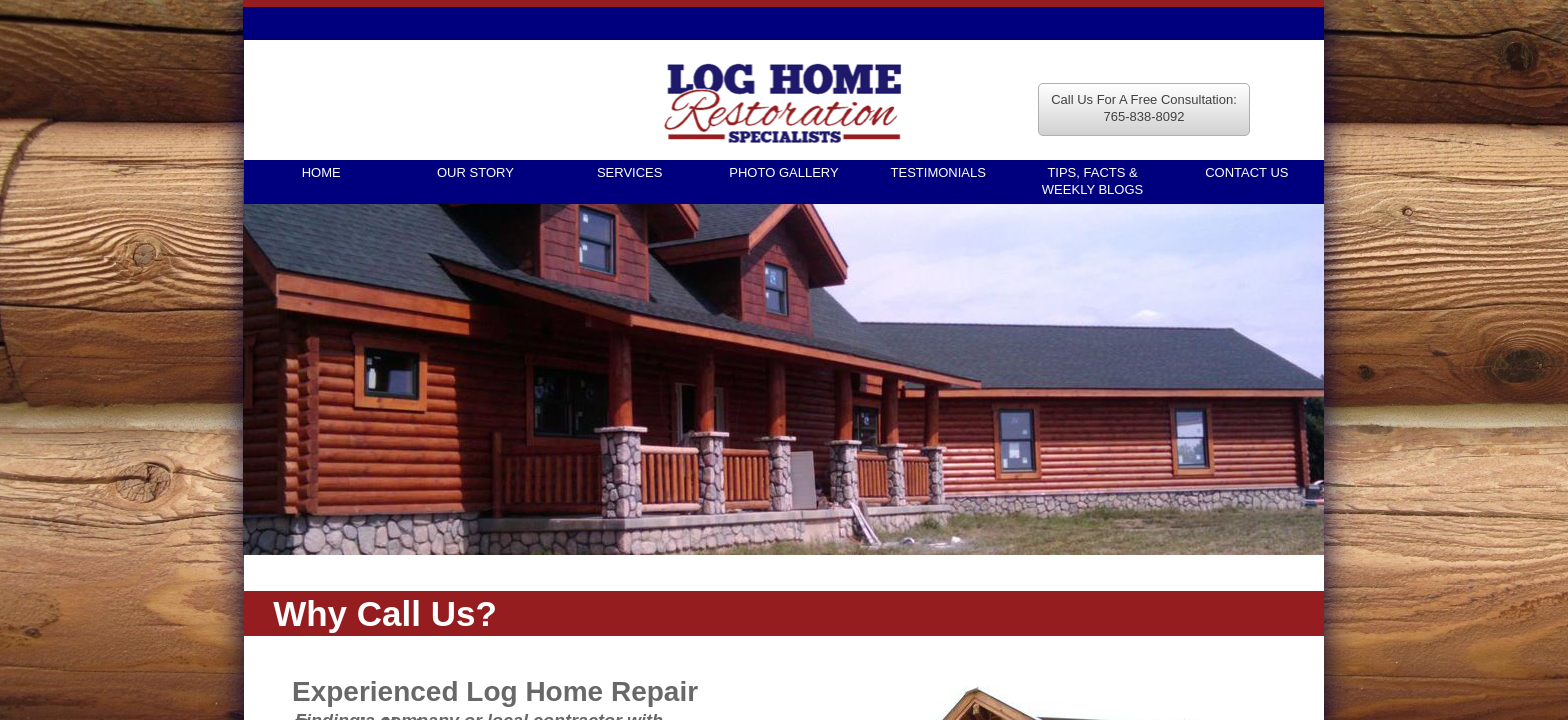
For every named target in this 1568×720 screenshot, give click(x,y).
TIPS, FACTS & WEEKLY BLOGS (1092, 181)
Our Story (475, 172)
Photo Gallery (783, 172)
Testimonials (938, 172)
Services (630, 172)
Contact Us (1246, 172)
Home (321, 172)
